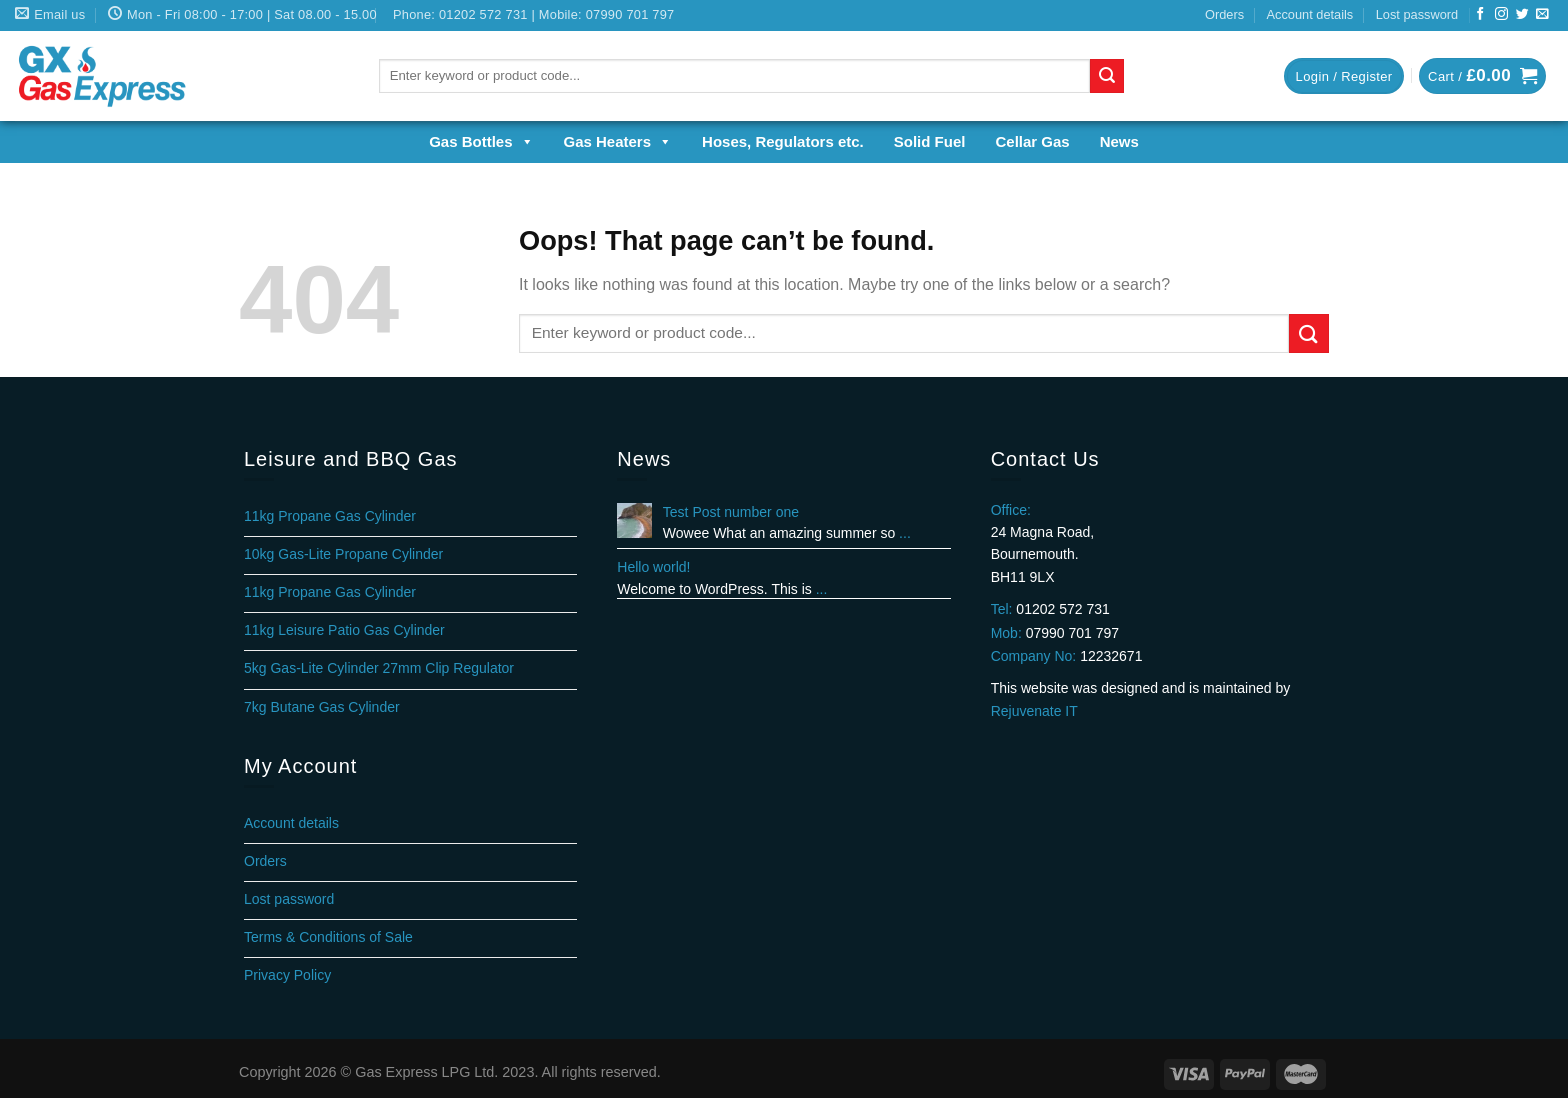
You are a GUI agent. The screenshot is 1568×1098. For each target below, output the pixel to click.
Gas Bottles (481, 142)
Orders (1224, 14)
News (1119, 141)
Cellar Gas (1032, 141)
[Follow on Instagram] (1501, 14)
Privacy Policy (287, 975)
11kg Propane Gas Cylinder (330, 516)
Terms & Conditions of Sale (328, 937)
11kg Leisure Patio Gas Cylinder (344, 630)
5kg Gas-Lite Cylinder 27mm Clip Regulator (379, 668)
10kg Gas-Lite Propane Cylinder (343, 554)
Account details (1309, 14)
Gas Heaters (618, 142)
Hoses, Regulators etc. (783, 141)
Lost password (1417, 14)
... (905, 533)
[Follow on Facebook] (1480, 14)
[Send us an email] (1542, 14)
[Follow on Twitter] (1522, 14)
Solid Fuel (930, 141)
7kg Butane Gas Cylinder (322, 707)
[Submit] (1107, 76)
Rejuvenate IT (1034, 711)
